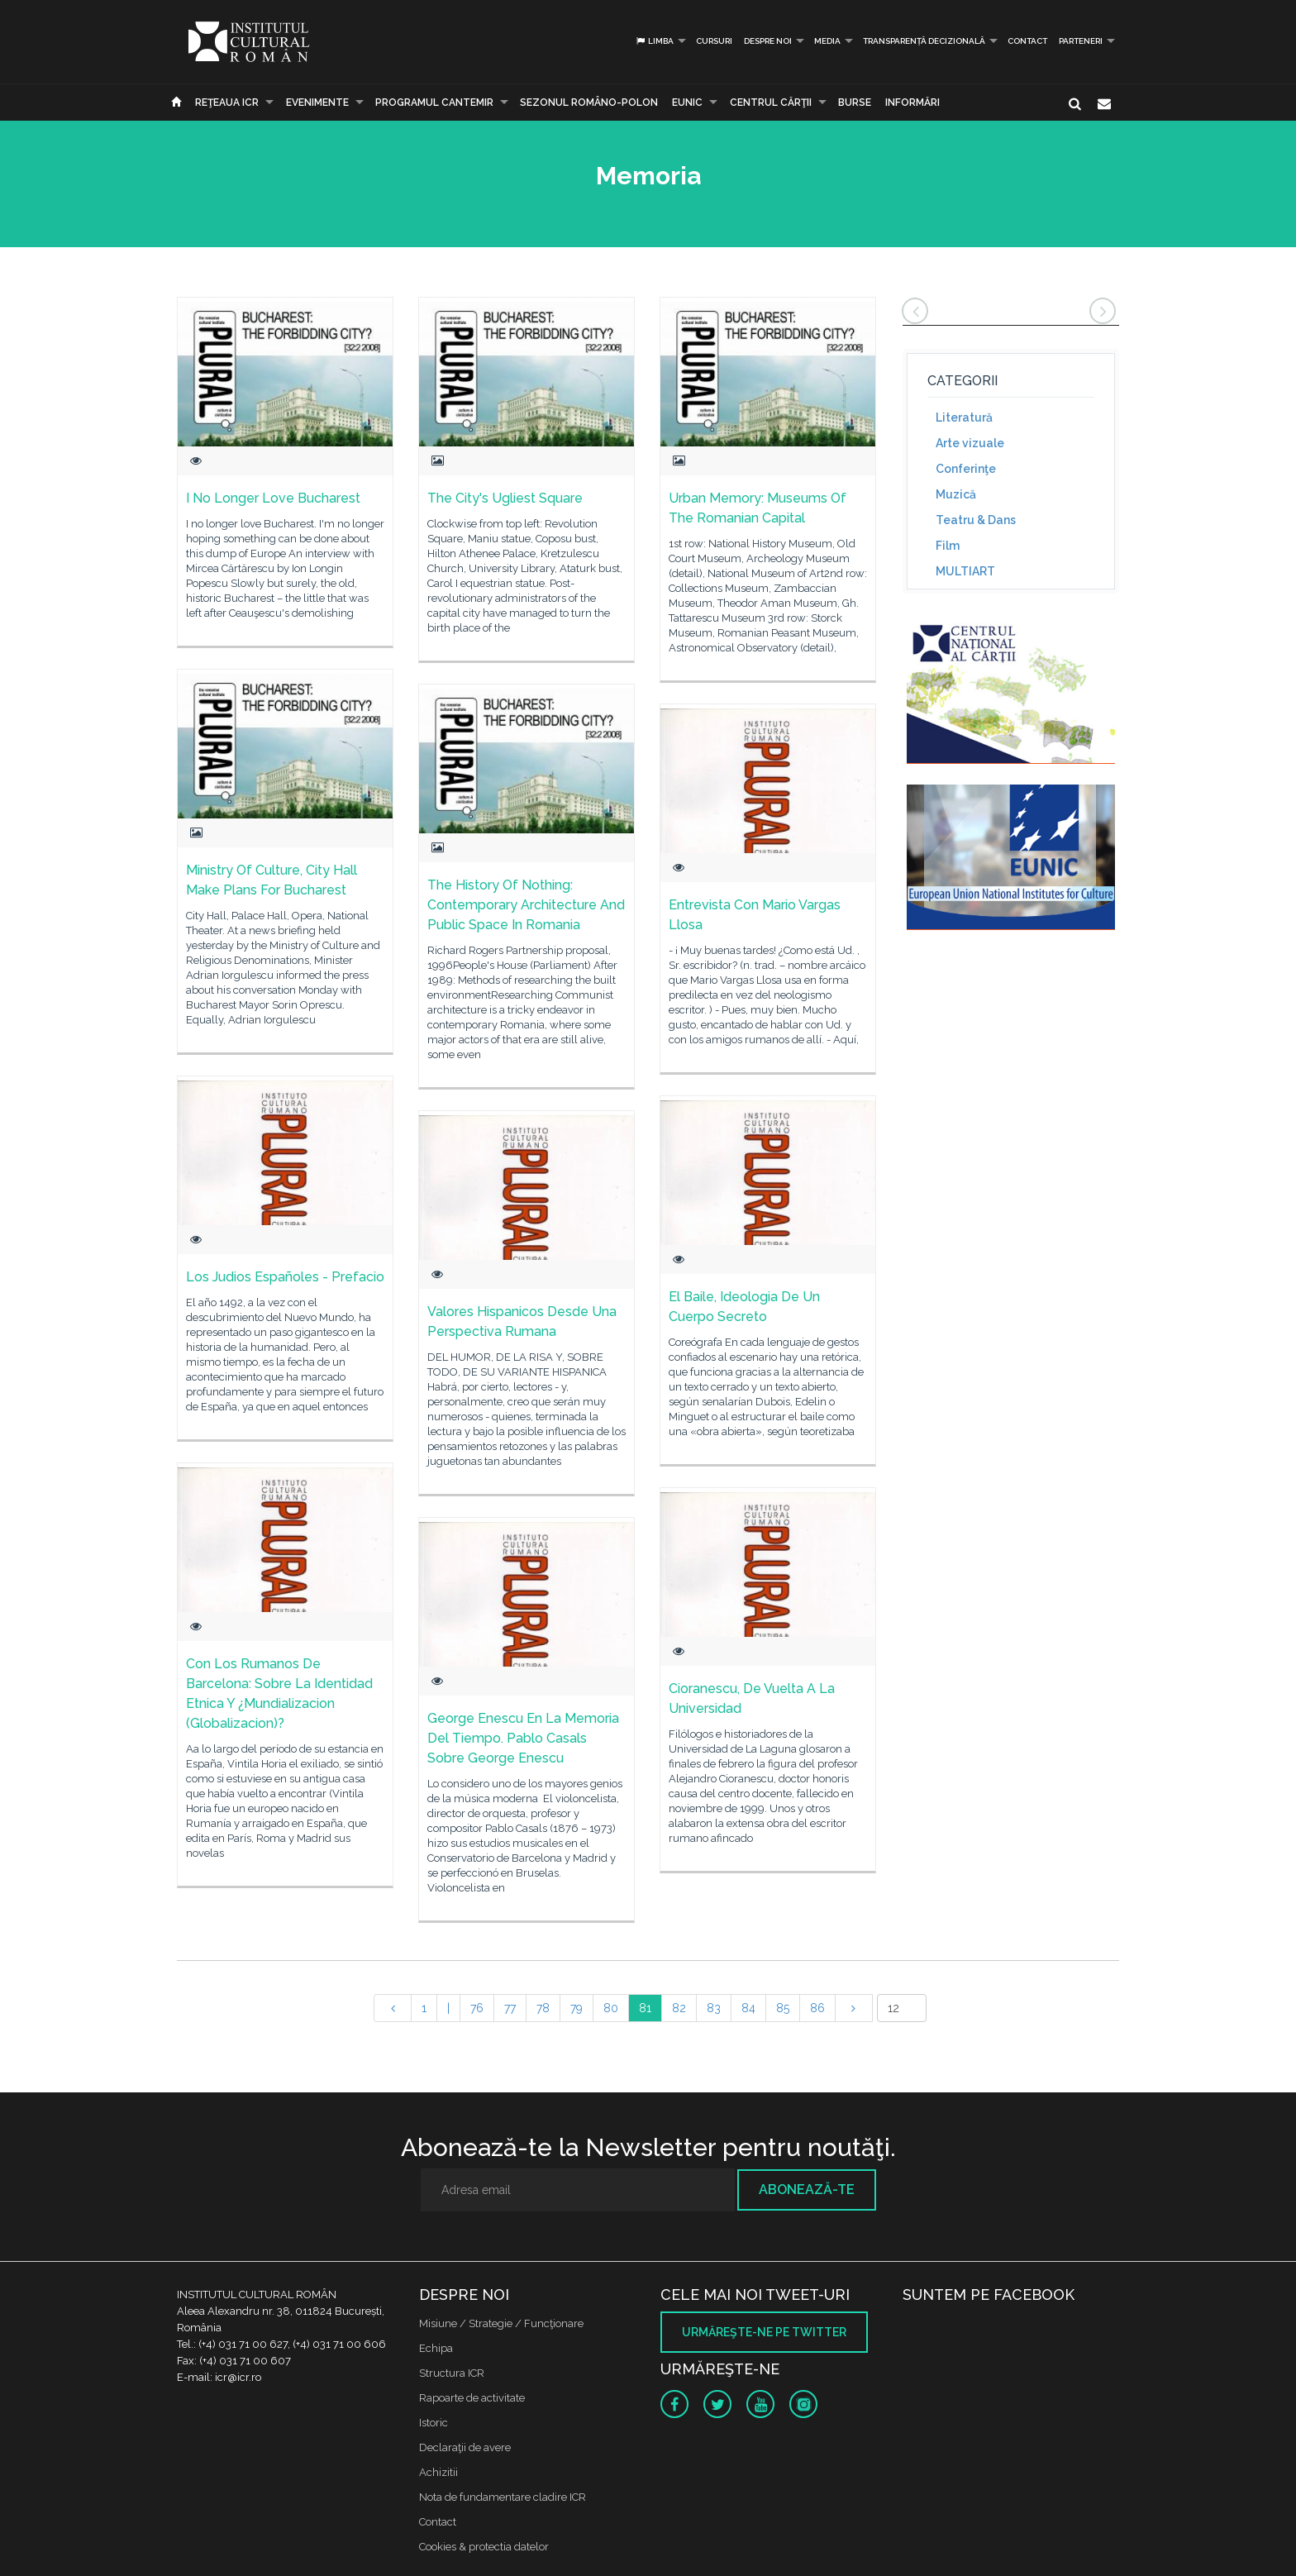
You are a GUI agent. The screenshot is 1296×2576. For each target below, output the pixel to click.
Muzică (956, 494)
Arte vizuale (970, 443)
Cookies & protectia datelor (484, 2546)
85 (782, 2008)
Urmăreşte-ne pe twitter (764, 2332)
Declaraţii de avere (465, 2447)
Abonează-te (807, 2189)
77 (510, 2008)
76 (477, 2008)
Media (827, 40)
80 (610, 2008)
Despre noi (768, 40)
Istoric (433, 2422)
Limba (654, 40)
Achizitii (438, 2472)
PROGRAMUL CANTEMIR (434, 102)
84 (748, 2008)
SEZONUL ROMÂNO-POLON (589, 102)
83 (714, 2008)
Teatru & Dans (976, 520)
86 (817, 2008)
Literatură (964, 417)
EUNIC (687, 102)
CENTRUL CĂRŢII (771, 102)
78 (543, 2008)
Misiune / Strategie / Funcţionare (501, 2323)
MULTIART (965, 571)
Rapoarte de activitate (472, 2398)
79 (576, 2008)
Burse (854, 102)
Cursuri (714, 40)
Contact (1027, 40)
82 (679, 2008)
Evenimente (317, 102)
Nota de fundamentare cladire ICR (502, 2497)
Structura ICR (451, 2373)
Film (948, 545)
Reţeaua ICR (227, 102)
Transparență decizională (924, 40)
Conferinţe (966, 468)
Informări (912, 102)
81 (645, 2008)
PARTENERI (1081, 40)
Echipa (436, 2348)
